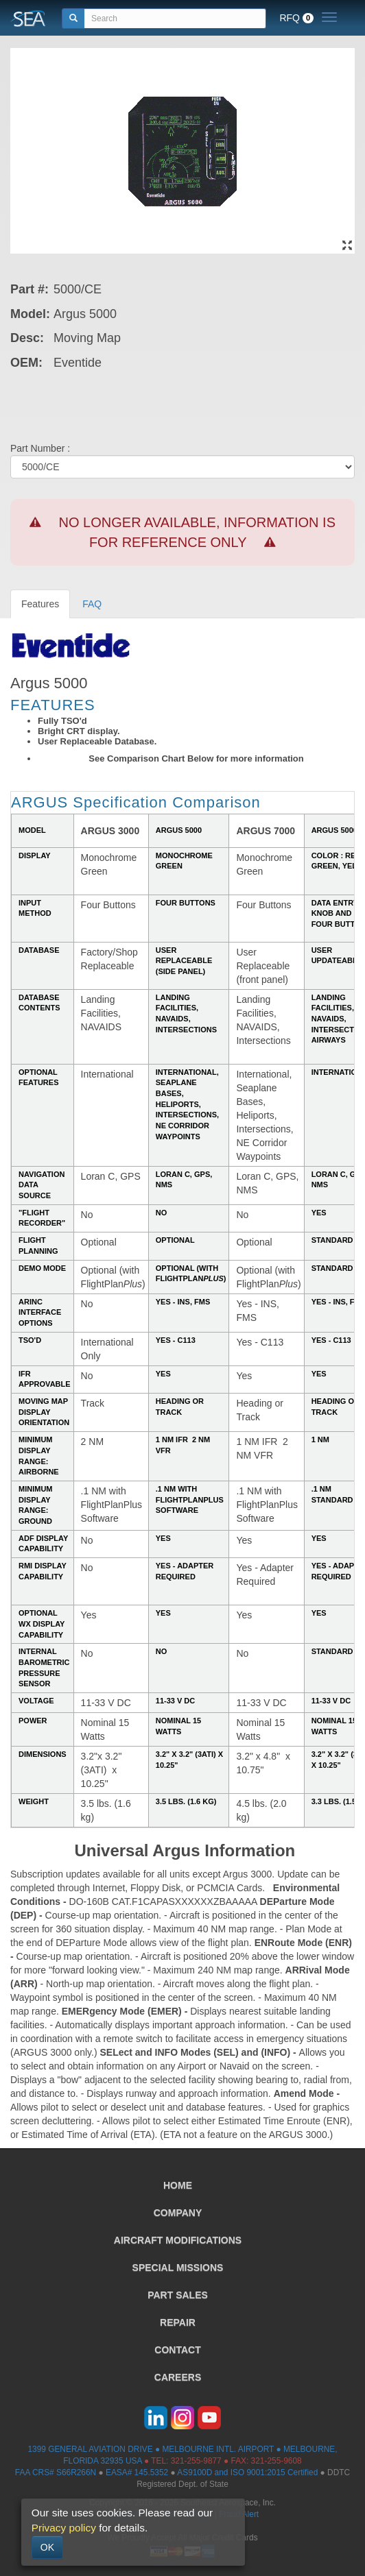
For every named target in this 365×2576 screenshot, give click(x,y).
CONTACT (177, 2349)
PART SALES (178, 2294)
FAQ (92, 603)
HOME (177, 2185)
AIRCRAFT (178, 2240)
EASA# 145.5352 (137, 2472)
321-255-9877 (196, 2461)
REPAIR (178, 2322)
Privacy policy (64, 2528)
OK (47, 2547)
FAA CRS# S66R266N (55, 2472)
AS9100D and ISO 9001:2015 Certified (247, 2472)
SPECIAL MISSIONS (178, 2267)
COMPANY (178, 2212)
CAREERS (177, 2377)
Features (40, 603)
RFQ (296, 17)
